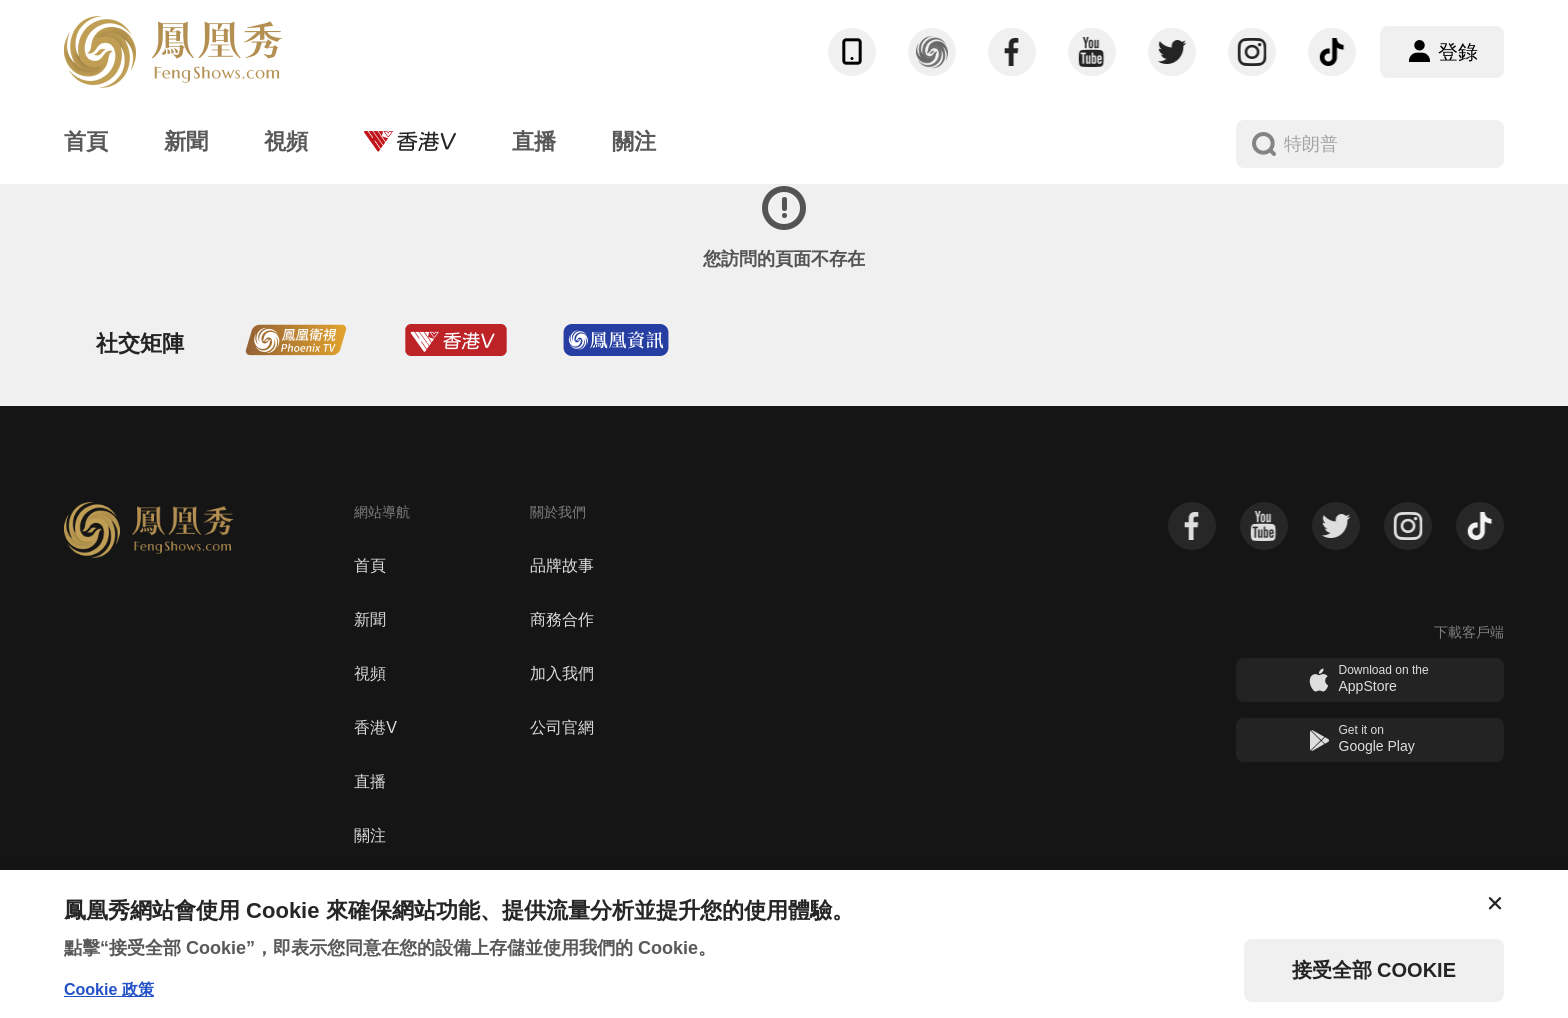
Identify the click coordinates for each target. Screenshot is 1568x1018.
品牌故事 (562, 565)
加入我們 (562, 673)
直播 (370, 781)
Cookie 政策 (109, 989)
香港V (375, 727)
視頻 (370, 673)
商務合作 (562, 619)
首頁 (370, 565)
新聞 (370, 619)
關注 (370, 835)
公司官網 (562, 727)
